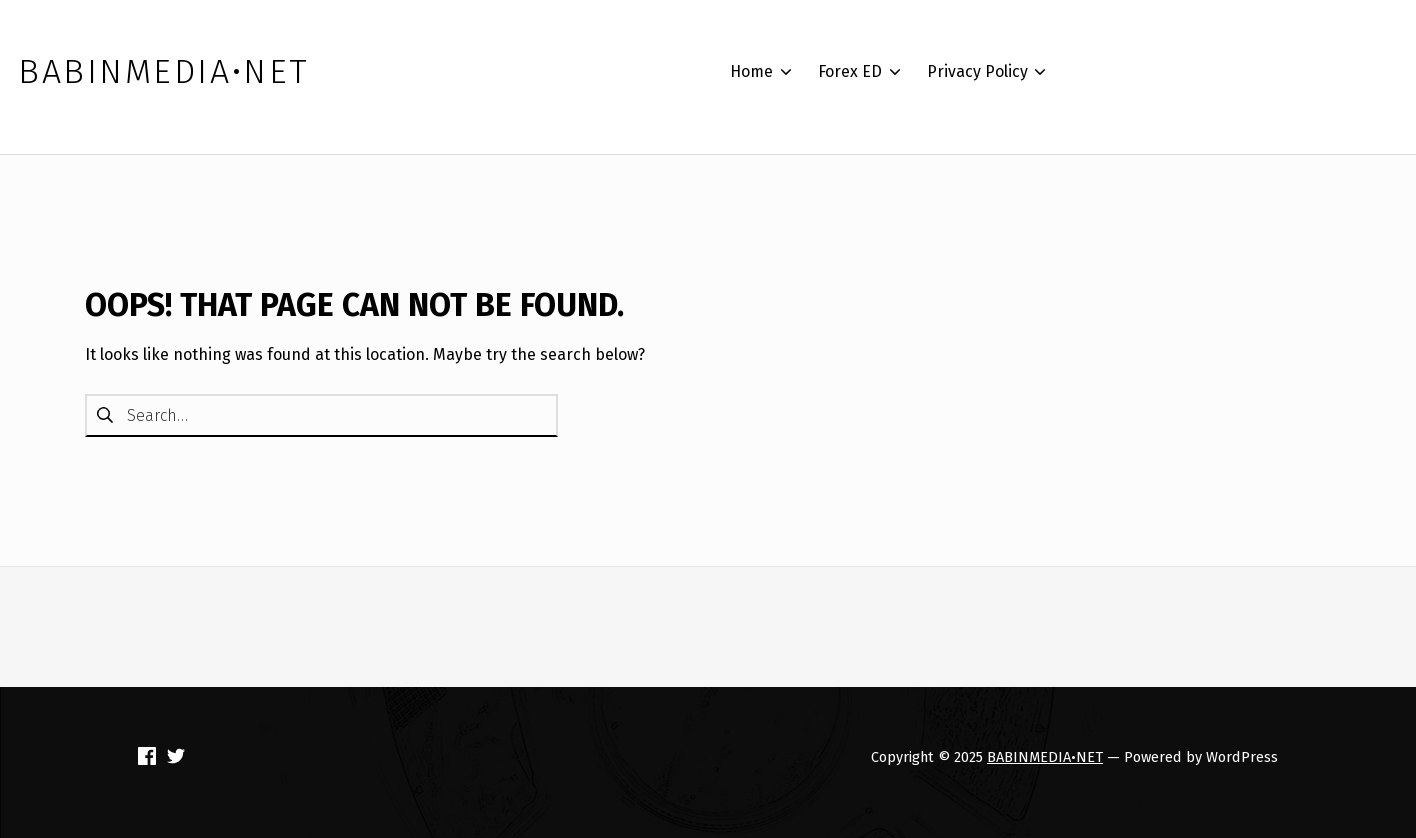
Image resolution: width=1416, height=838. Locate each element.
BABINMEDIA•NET (1045, 757)
